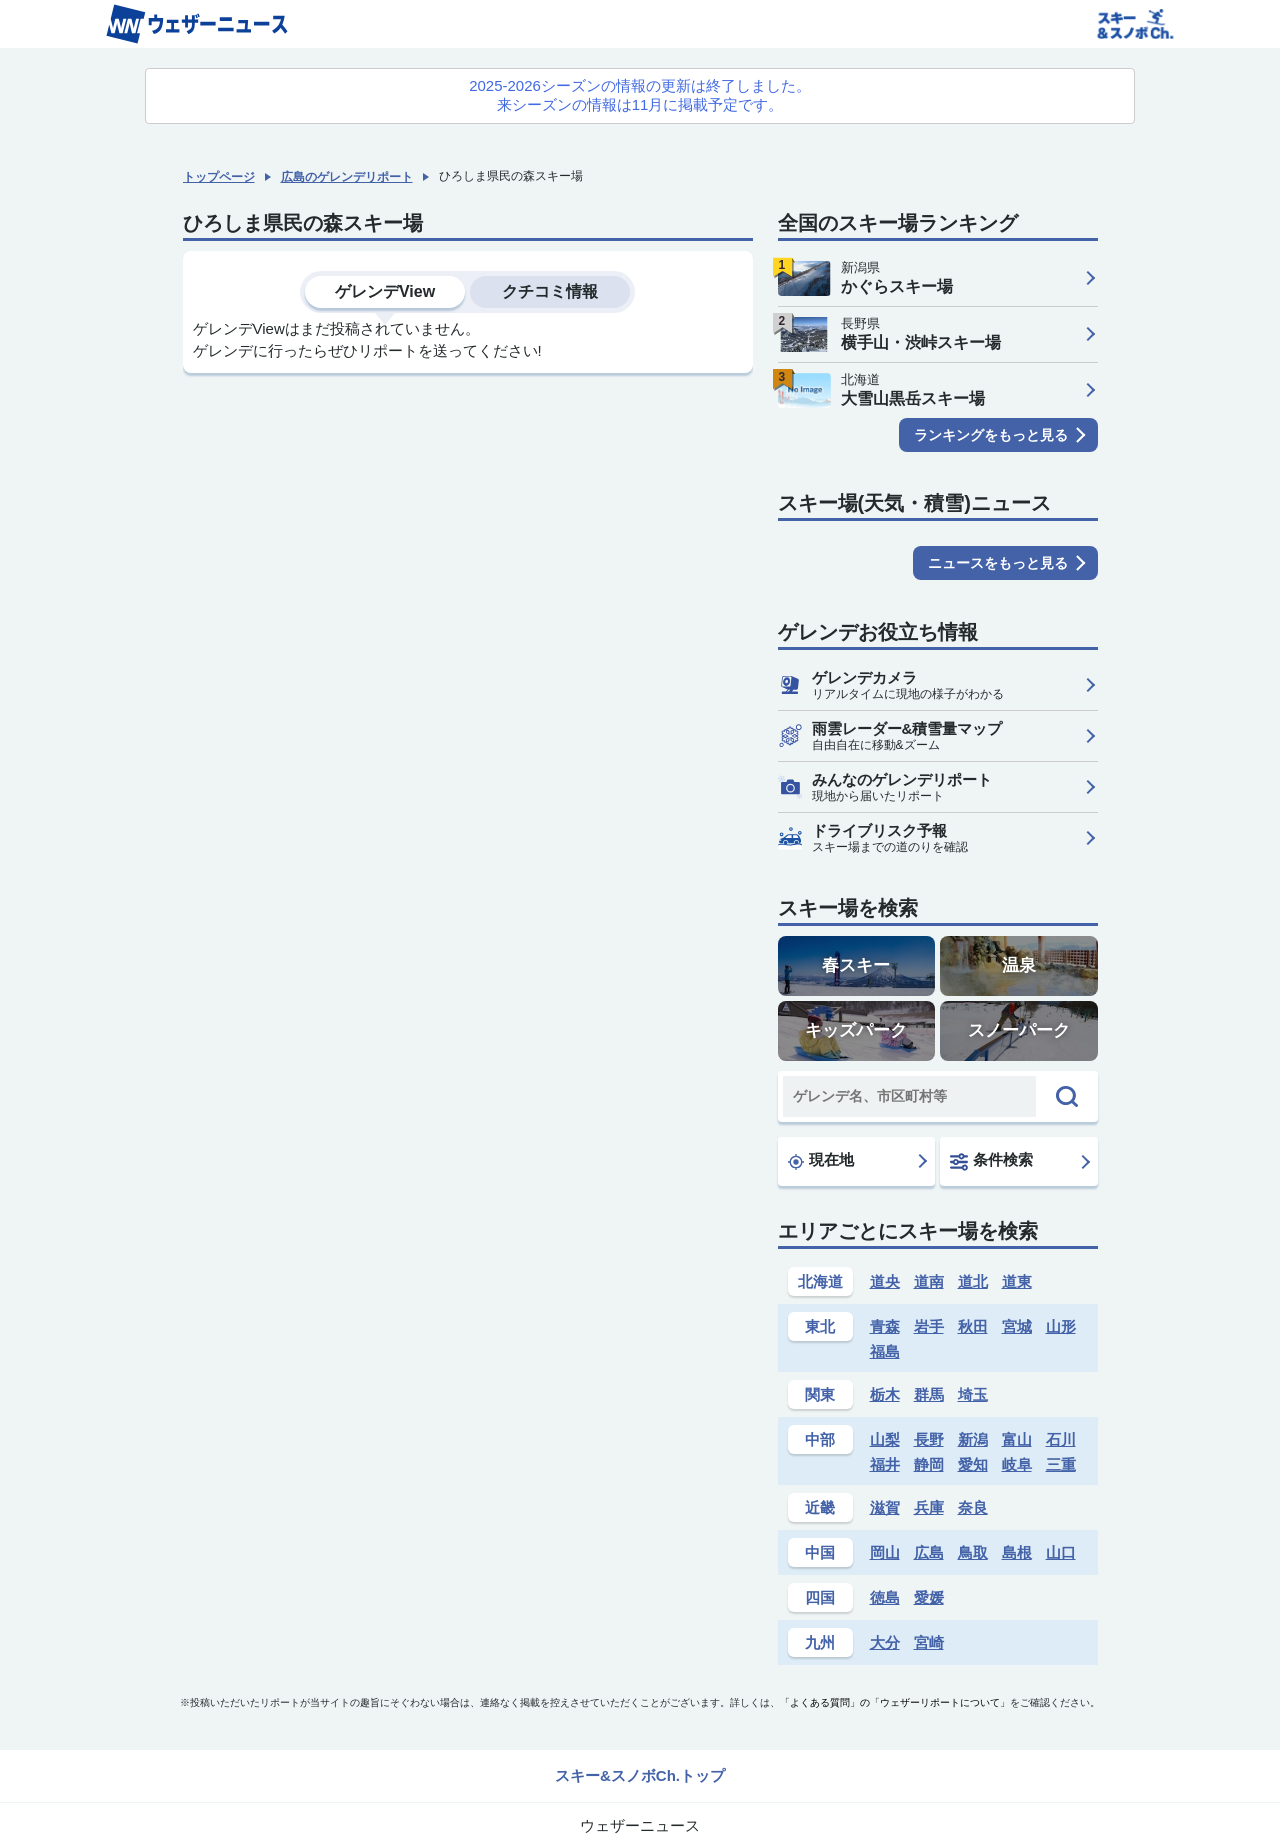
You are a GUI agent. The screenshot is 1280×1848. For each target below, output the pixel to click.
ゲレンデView (385, 291)
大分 (885, 1642)
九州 (820, 1642)
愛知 (973, 1464)
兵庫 (929, 1507)
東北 (820, 1326)
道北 (973, 1281)
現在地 (821, 1160)
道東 (1017, 1281)
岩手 (929, 1326)
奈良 (973, 1507)
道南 (929, 1281)
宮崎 (929, 1642)
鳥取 (973, 1552)
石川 (1061, 1439)
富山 (1017, 1439)
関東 (820, 1394)
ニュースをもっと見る (998, 563)
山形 (1061, 1326)
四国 (820, 1597)
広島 (929, 1552)
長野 (929, 1439)
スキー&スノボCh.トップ (640, 1775)
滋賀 (885, 1507)
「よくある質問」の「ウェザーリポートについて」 (895, 1702)
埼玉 (973, 1394)
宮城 (1017, 1326)
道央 (885, 1281)
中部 (820, 1439)
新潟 (973, 1439)
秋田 (973, 1326)
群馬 (929, 1394)
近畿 (820, 1507)
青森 (885, 1326)
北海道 (820, 1281)
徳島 (885, 1597)
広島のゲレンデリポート (347, 177)
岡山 (885, 1552)
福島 (885, 1351)
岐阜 (1017, 1464)
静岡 (929, 1464)
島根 (1017, 1552)
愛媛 (929, 1597)
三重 (1061, 1464)
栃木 (885, 1394)
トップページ (219, 177)
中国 (820, 1552)
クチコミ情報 (550, 291)
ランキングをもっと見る (991, 435)
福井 (885, 1464)
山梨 (885, 1439)
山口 (1061, 1552)
